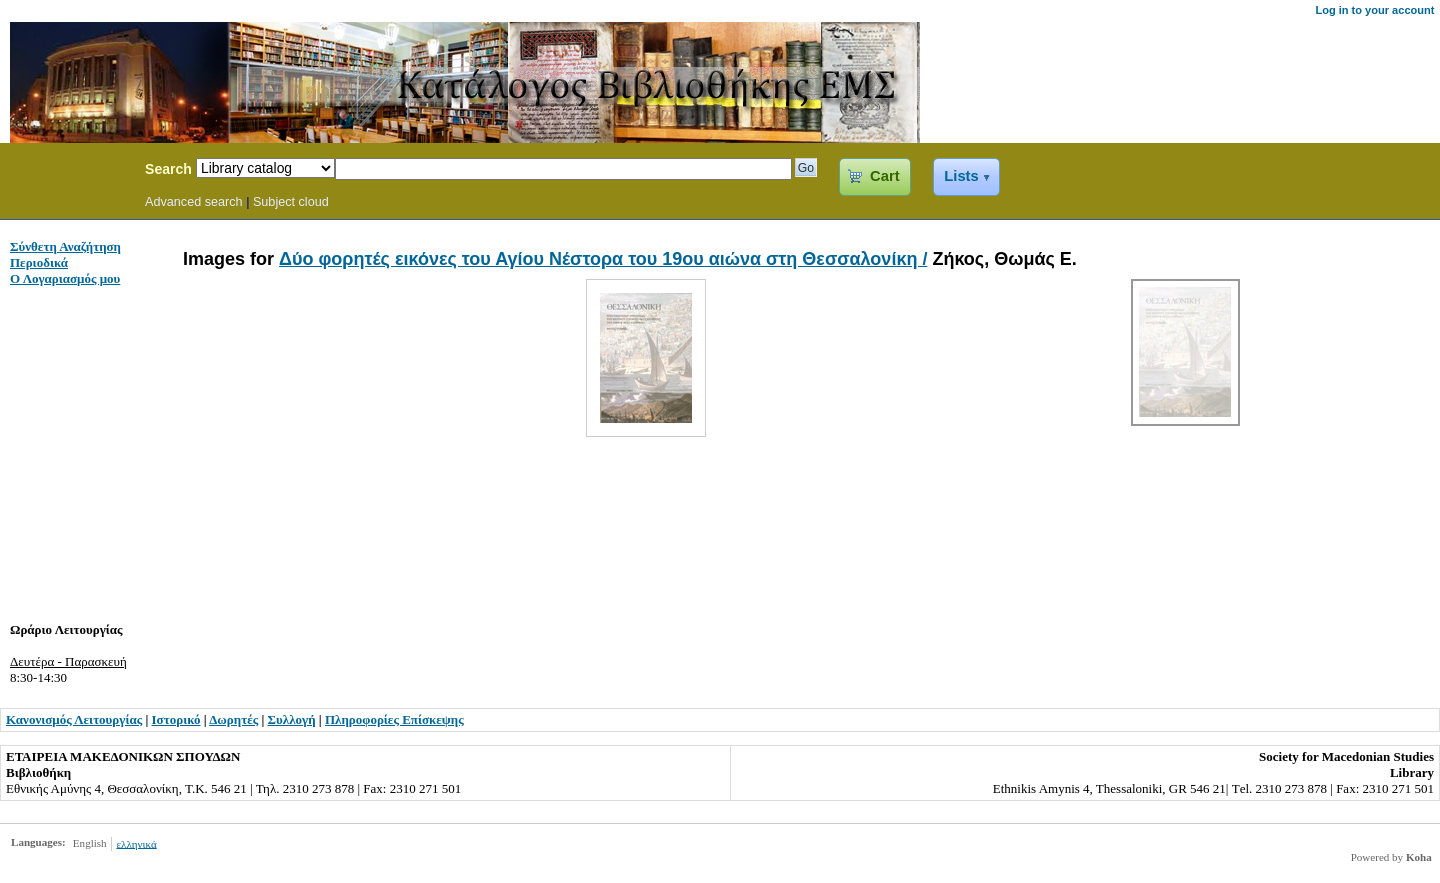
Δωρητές (233, 719)
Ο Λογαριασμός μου (65, 278)
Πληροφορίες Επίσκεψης (394, 719)
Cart (884, 176)
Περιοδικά (39, 262)
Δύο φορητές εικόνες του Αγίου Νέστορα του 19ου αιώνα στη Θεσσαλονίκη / (603, 259)
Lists (961, 176)
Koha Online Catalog (67, 172)
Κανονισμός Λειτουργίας (74, 719)
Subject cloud (291, 202)
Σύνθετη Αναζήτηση (65, 246)
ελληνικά (136, 843)
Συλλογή (292, 719)
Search (168, 169)
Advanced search (194, 202)
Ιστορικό (176, 719)
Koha (1419, 857)
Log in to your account (1374, 10)
